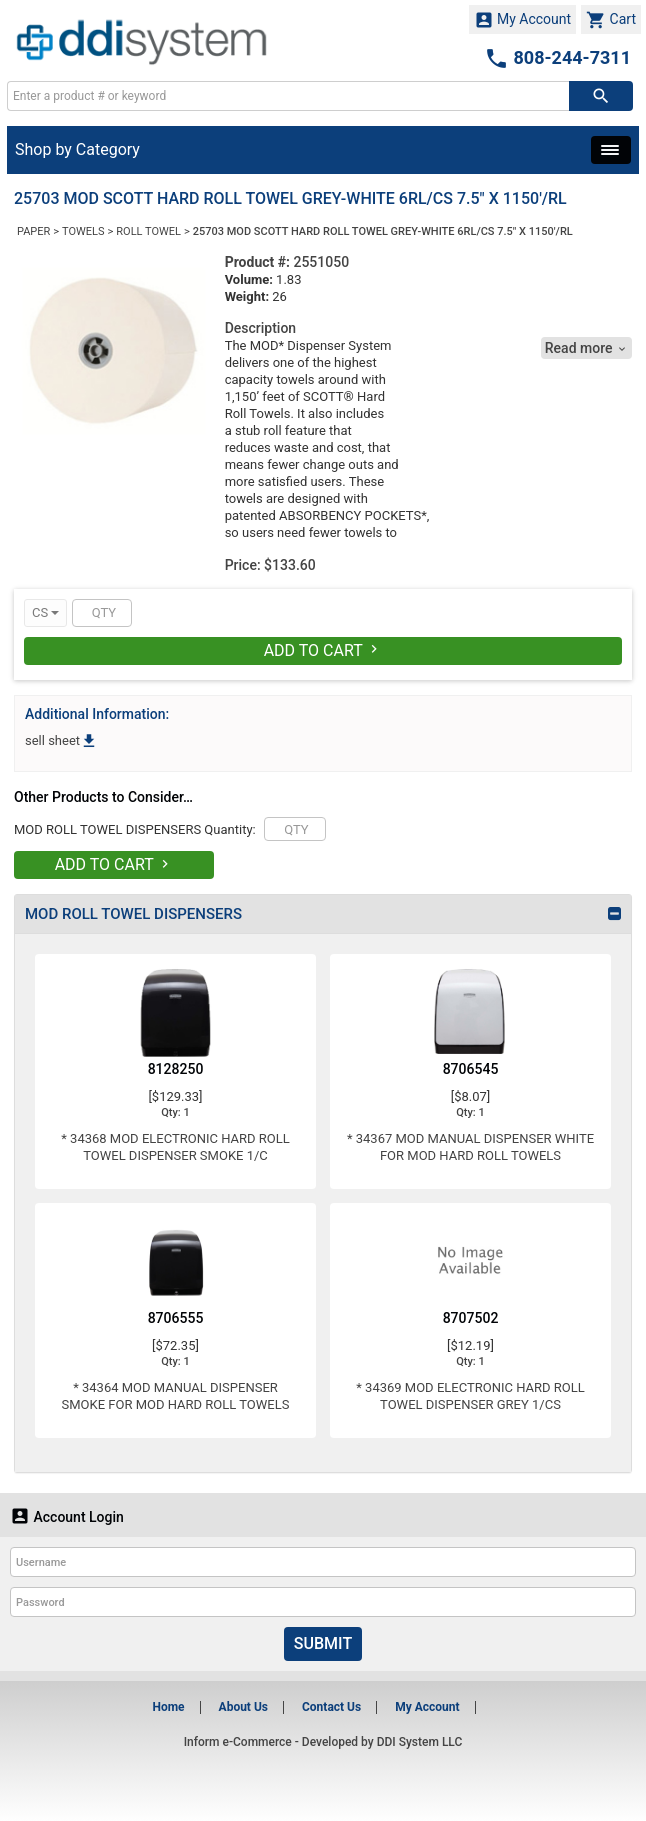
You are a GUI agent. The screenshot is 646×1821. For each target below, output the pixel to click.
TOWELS (83, 231)
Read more (586, 348)
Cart (611, 20)
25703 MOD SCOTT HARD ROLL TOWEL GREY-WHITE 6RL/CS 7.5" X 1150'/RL (383, 231)
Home (168, 1707)
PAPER (33, 231)
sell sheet (61, 740)
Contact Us (331, 1707)
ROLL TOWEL (148, 231)
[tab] (323, 914)
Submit (323, 1643)
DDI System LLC (420, 1742)
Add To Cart (323, 650)
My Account (523, 20)
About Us (243, 1707)
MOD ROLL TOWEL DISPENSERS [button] (133, 914)
